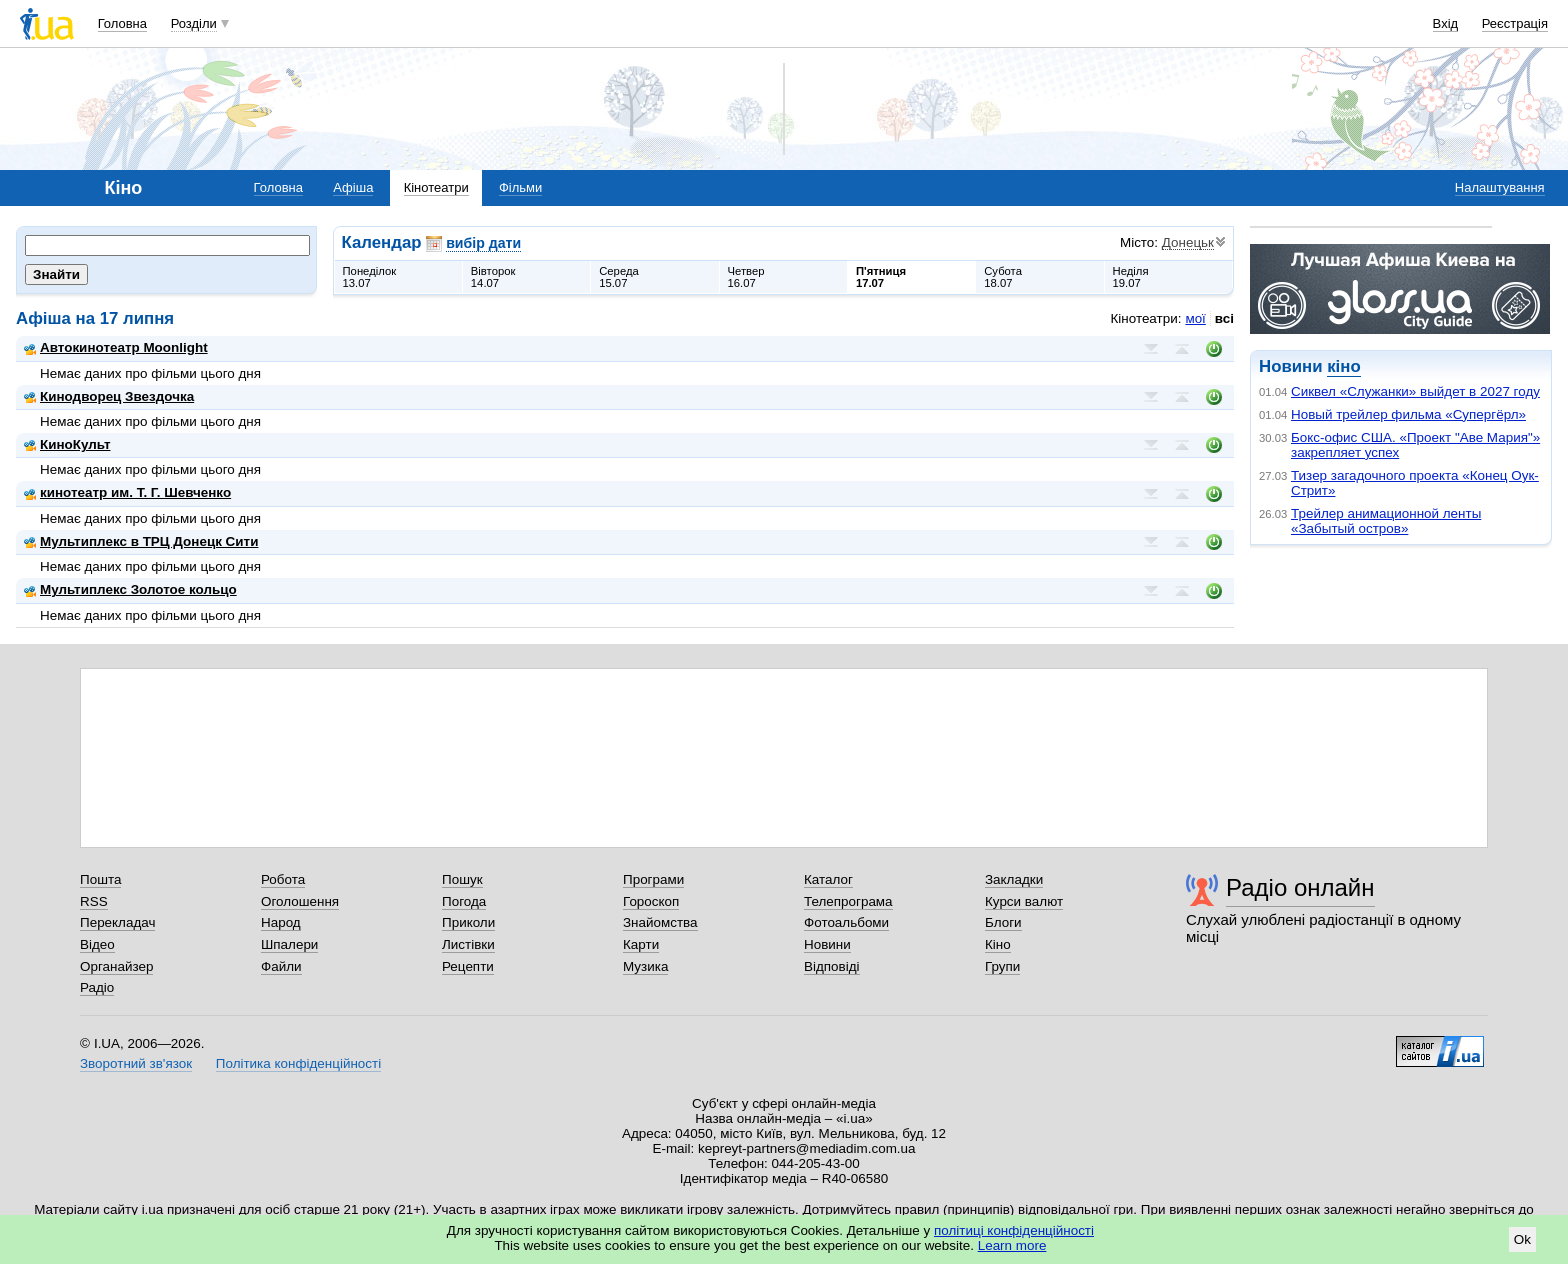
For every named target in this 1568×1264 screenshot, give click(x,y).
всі (1224, 318)
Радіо (97, 987)
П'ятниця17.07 (881, 277)
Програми (653, 879)
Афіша (353, 187)
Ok (1522, 1239)
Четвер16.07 (746, 277)
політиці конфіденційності (1014, 1230)
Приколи (468, 922)
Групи (1002, 966)
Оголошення (300, 901)
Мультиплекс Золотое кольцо (130, 589)
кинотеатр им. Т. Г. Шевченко (127, 492)
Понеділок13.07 (370, 277)
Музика (645, 966)
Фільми (520, 187)
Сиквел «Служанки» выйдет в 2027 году (1415, 391)
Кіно (998, 944)
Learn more (1012, 1245)
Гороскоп (651, 901)
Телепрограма (848, 901)
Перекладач (117, 922)
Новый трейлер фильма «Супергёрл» (1408, 414)
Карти (641, 944)
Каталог (828, 879)
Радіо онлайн (1300, 887)
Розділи (194, 23)
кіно (1343, 366)
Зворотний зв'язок (136, 1063)
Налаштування (1500, 187)
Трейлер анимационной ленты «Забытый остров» (1386, 521)
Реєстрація (1515, 23)
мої (1195, 318)
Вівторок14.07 (493, 277)
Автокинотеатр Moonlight (116, 347)
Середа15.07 (619, 277)
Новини (827, 944)
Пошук (462, 879)
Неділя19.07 (1131, 277)
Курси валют (1024, 901)
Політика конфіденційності (298, 1063)
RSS (94, 901)
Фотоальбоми (846, 922)
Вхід (1446, 23)
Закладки (1014, 879)
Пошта (100, 879)
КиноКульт (67, 444)
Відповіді (832, 966)
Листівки (468, 944)
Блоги (1003, 922)
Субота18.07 (1003, 277)
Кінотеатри (436, 187)
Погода (464, 901)
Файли (281, 966)
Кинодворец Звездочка (109, 396)
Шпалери (289, 944)
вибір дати (483, 243)
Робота (283, 879)
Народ (281, 922)
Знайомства (660, 922)
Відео (97, 944)
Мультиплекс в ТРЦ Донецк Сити (141, 541)
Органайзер (116, 966)
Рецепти (468, 966)
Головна (122, 23)
